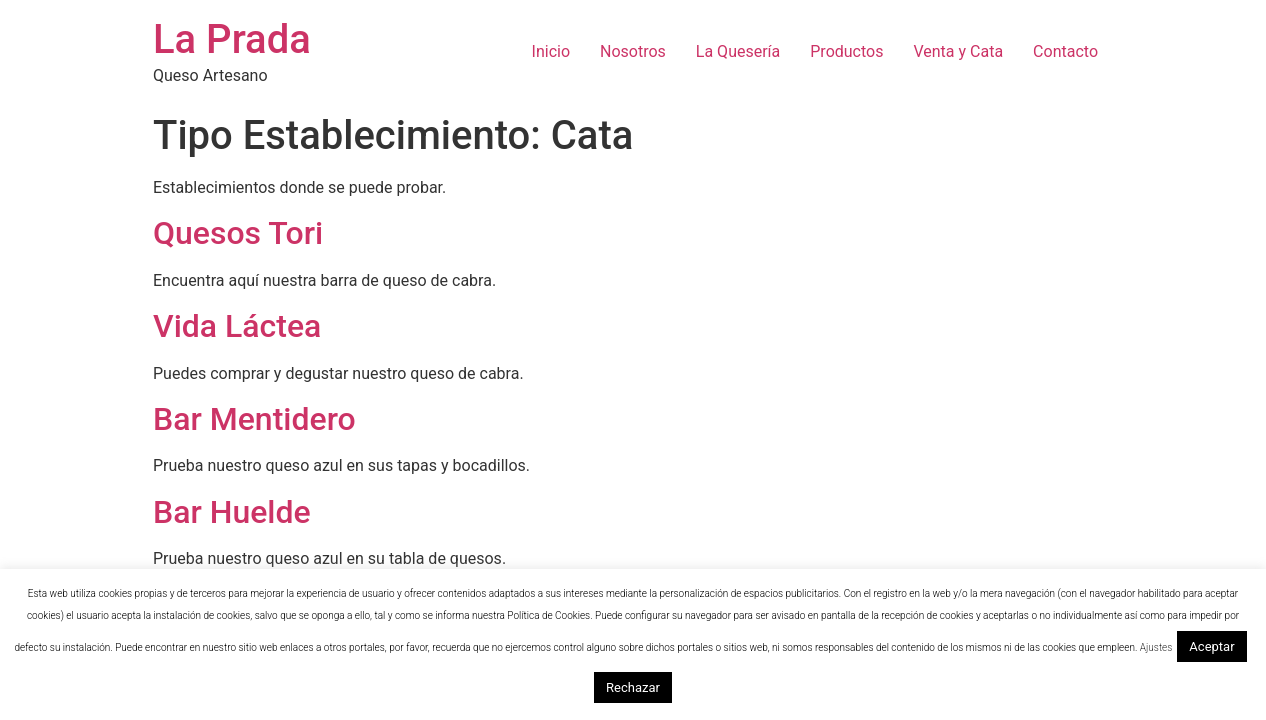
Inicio (551, 51)
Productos (846, 51)
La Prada (232, 39)
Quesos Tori (238, 233)
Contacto (1065, 51)
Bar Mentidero (254, 419)
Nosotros (633, 51)
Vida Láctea (237, 326)
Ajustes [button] (1156, 647)
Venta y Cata (958, 51)
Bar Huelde (232, 512)
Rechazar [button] (633, 687)
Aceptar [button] (1211, 646)
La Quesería (738, 51)
